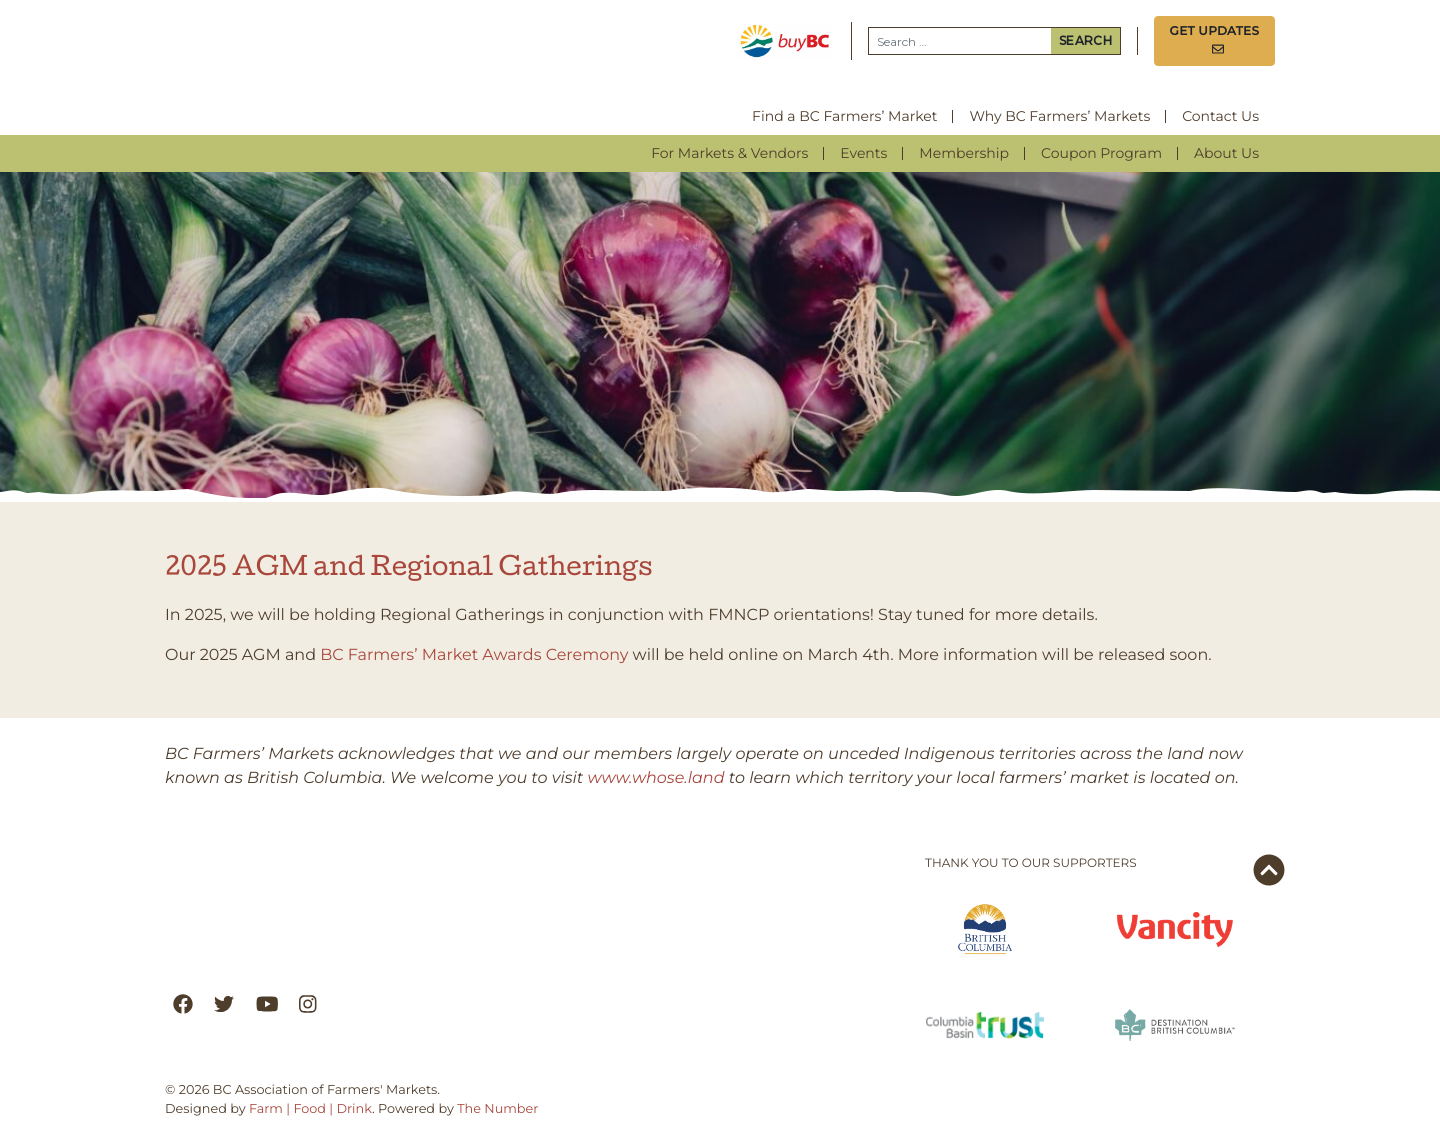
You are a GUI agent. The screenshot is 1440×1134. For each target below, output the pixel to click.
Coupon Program (1101, 153)
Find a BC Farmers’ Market (844, 116)
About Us (1226, 153)
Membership (964, 153)
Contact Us (1220, 116)
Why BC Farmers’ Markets (1059, 116)
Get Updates (1215, 40)
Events (863, 153)
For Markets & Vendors (729, 153)
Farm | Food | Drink (310, 1109)
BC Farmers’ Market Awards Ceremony (474, 655)
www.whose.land (656, 778)
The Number (497, 1109)
